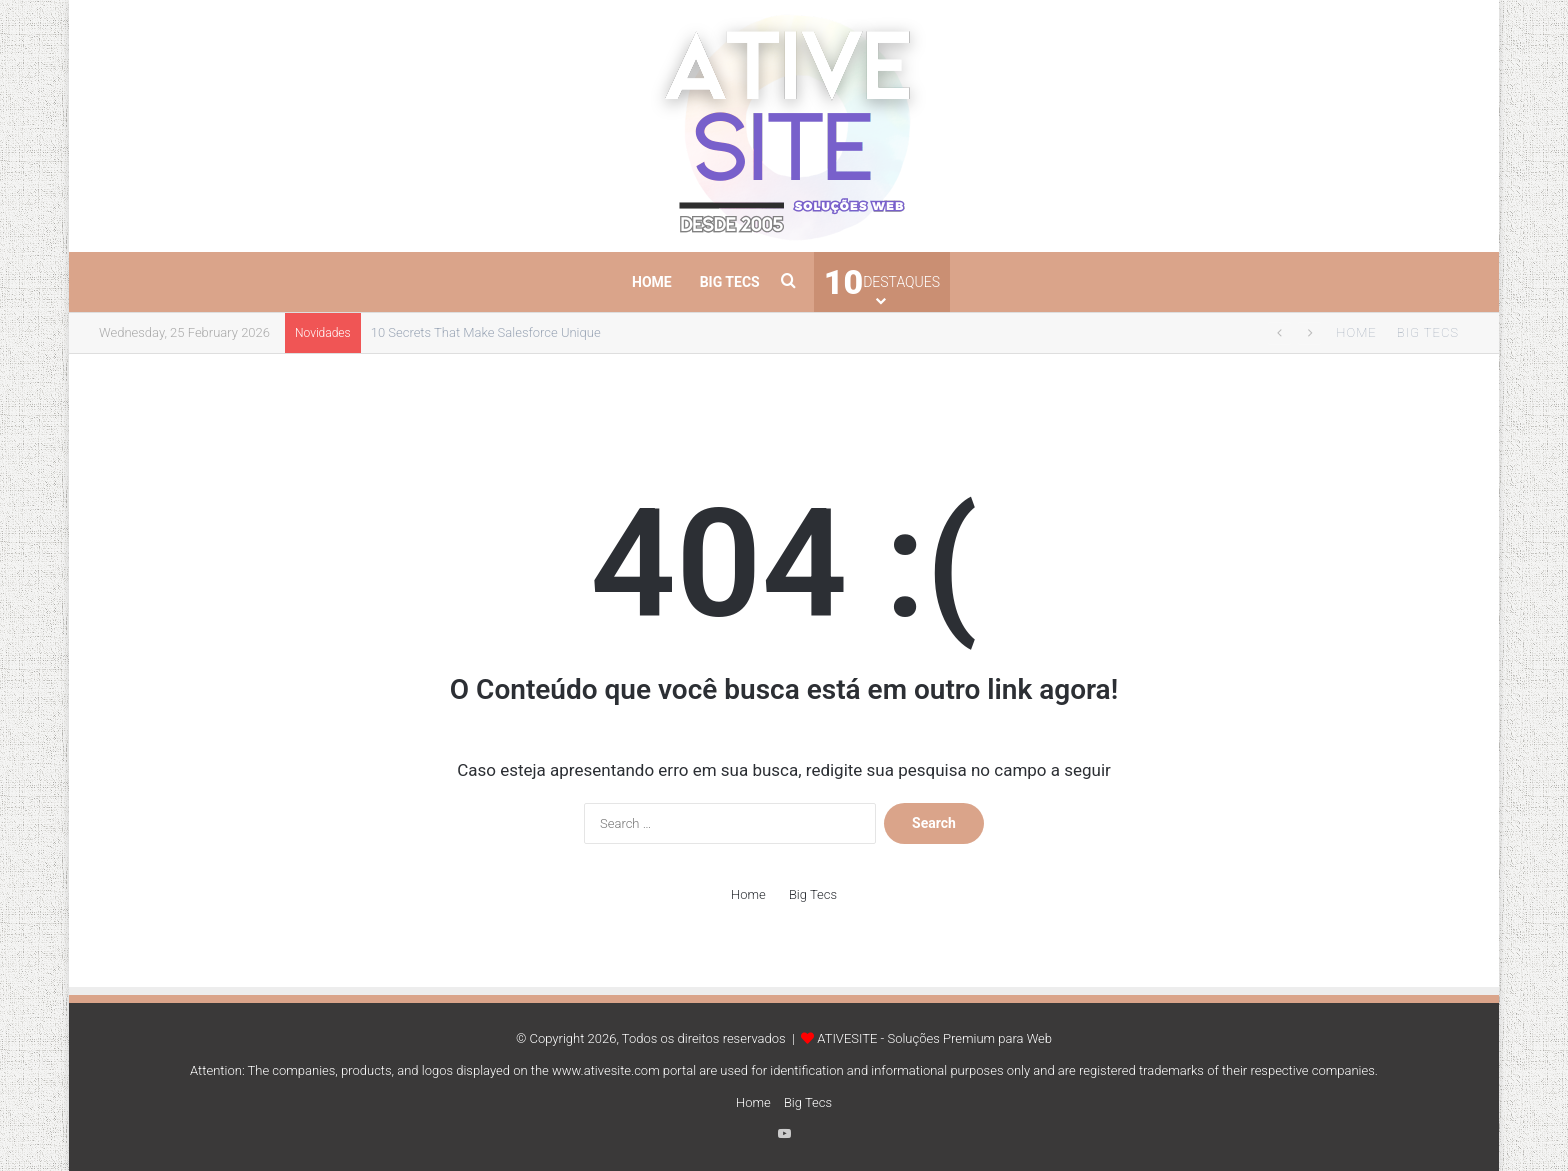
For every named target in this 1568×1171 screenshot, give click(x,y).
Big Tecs (730, 282)
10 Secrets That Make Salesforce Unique (486, 332)
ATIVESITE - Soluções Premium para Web (934, 1038)
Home (652, 282)
